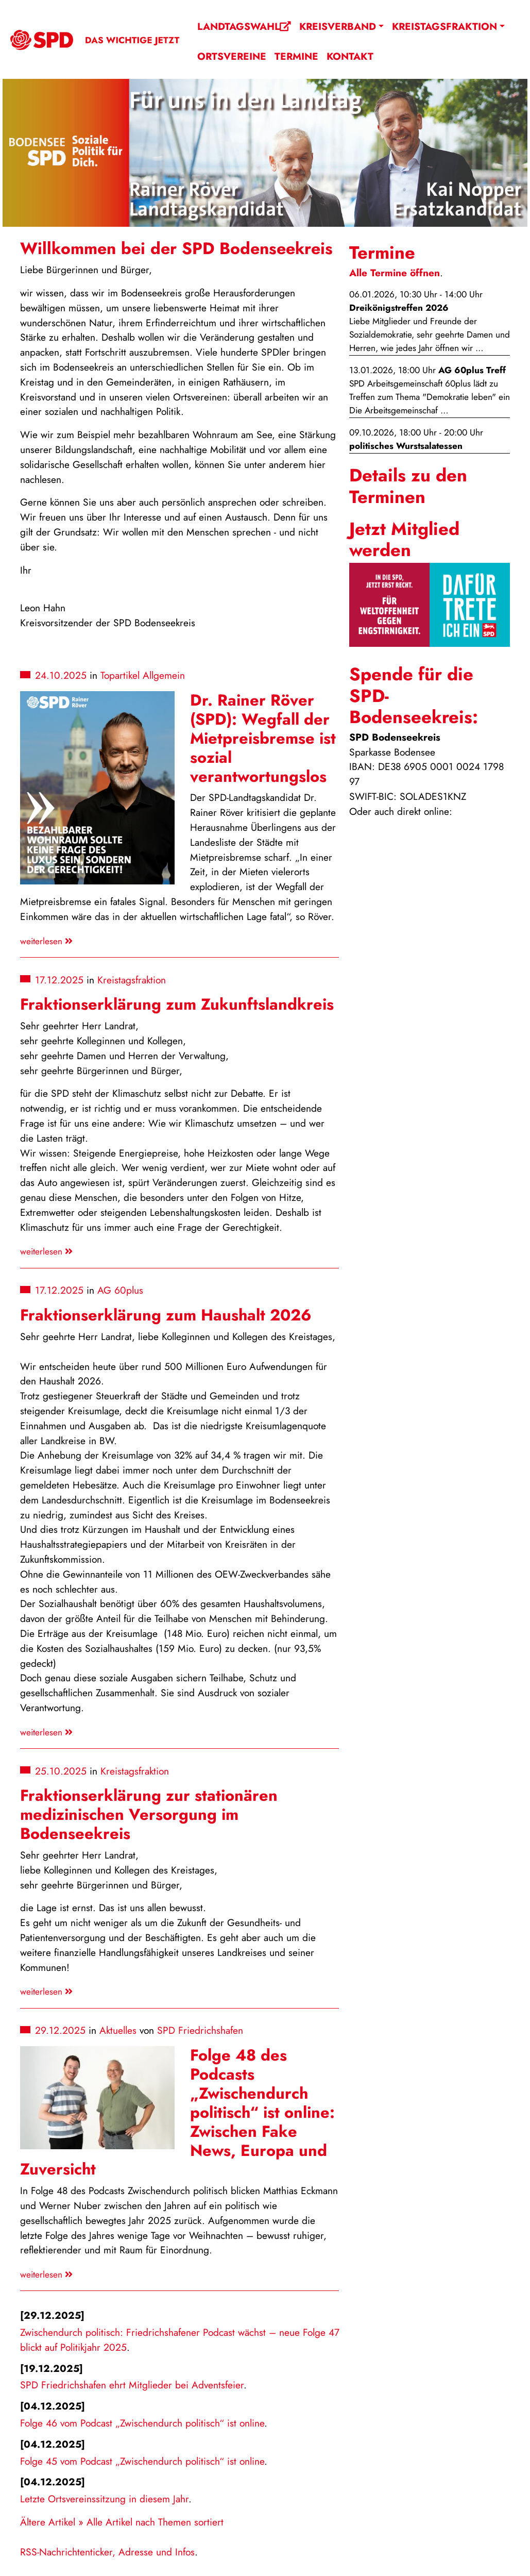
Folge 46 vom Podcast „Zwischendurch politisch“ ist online (142, 2423)
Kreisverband (337, 26)
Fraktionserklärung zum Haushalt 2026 (166, 1315)
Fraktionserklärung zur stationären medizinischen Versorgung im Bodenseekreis (149, 1814)
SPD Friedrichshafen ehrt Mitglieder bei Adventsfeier (132, 2385)
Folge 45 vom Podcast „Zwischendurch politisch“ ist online (142, 2461)
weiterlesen (46, 941)
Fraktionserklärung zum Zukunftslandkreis (177, 1004)
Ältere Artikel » (51, 2522)
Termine (296, 56)
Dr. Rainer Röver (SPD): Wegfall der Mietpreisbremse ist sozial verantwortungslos (263, 738)
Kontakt (350, 56)
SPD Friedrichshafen (200, 2030)
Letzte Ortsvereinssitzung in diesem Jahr (104, 2498)
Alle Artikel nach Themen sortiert (155, 2522)
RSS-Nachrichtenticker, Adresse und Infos (107, 2552)
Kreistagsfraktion (444, 26)
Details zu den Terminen (408, 485)
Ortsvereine (231, 56)
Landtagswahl (244, 26)
